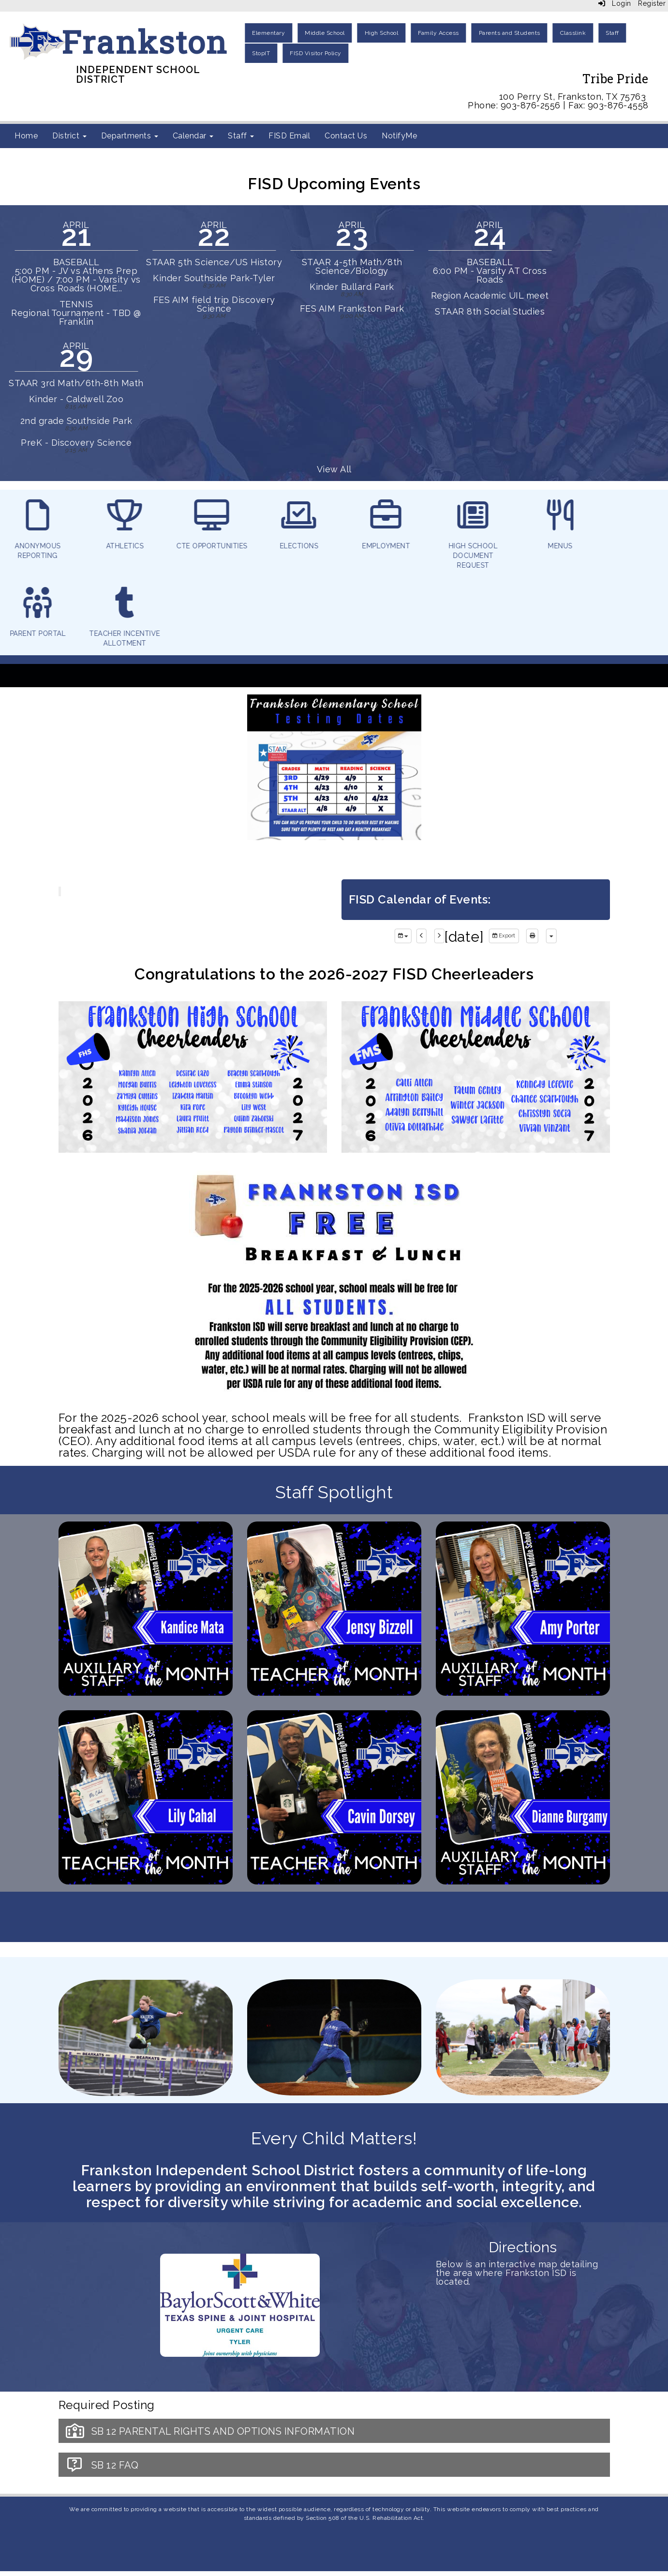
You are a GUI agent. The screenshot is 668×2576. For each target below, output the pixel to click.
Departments (129, 135)
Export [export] (503, 936)
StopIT (261, 53)
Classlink (573, 33)
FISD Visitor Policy (315, 53)
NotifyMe (399, 135)
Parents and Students (509, 33)
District (69, 135)
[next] (439, 936)
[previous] (421, 936)
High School (382, 33)
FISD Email (289, 135)
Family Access (438, 33)
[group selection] (403, 936)
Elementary (268, 33)
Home (26, 135)
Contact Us (346, 135)
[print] (532, 936)
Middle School (325, 33)
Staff (612, 33)
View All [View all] (334, 469)
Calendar (193, 135)
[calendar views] (551, 936)
